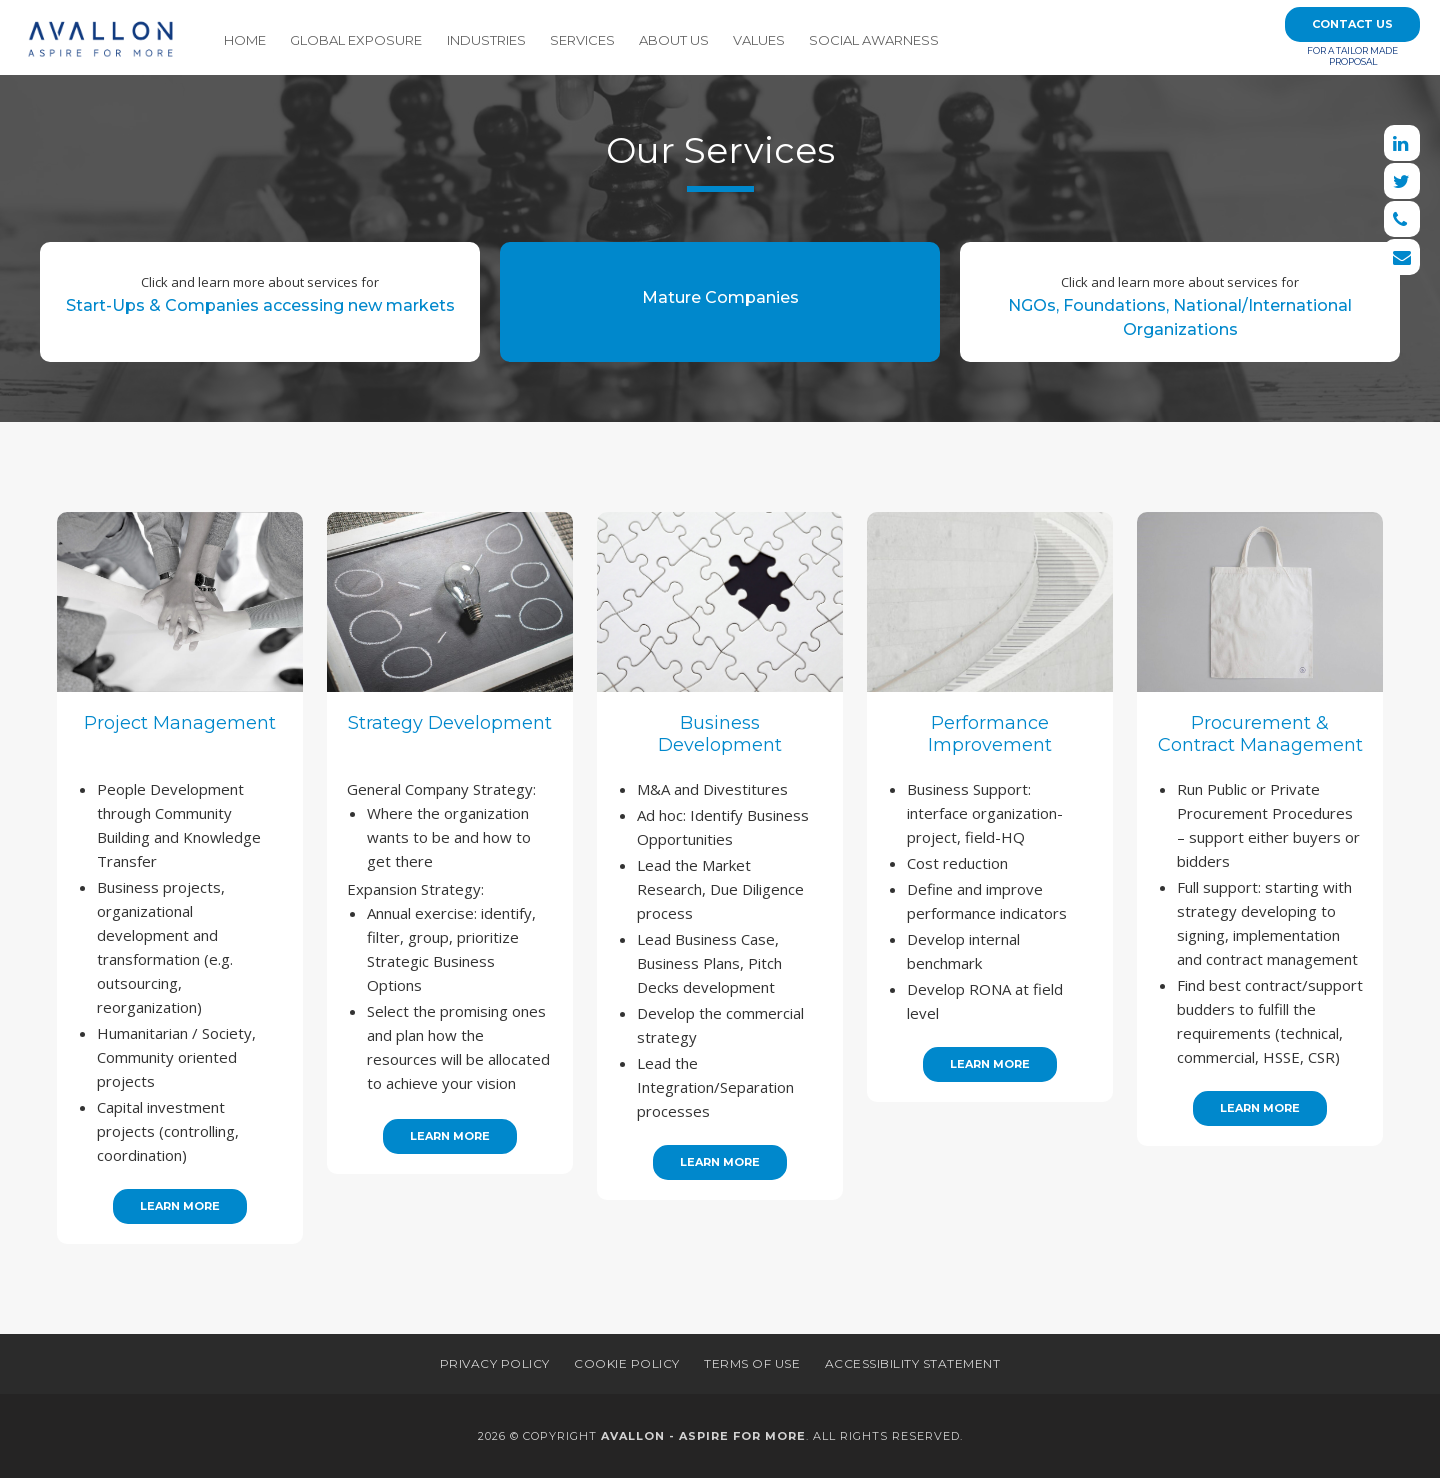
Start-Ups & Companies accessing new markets (260, 288)
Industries (486, 40)
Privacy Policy (495, 1363)
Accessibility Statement (913, 1363)
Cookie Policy (627, 1363)
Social (874, 40)
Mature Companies (720, 297)
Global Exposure (356, 40)
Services (582, 40)
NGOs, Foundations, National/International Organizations (1180, 300)
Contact (1352, 24)
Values (759, 40)
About (674, 40)
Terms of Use (752, 1363)
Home (245, 40)
